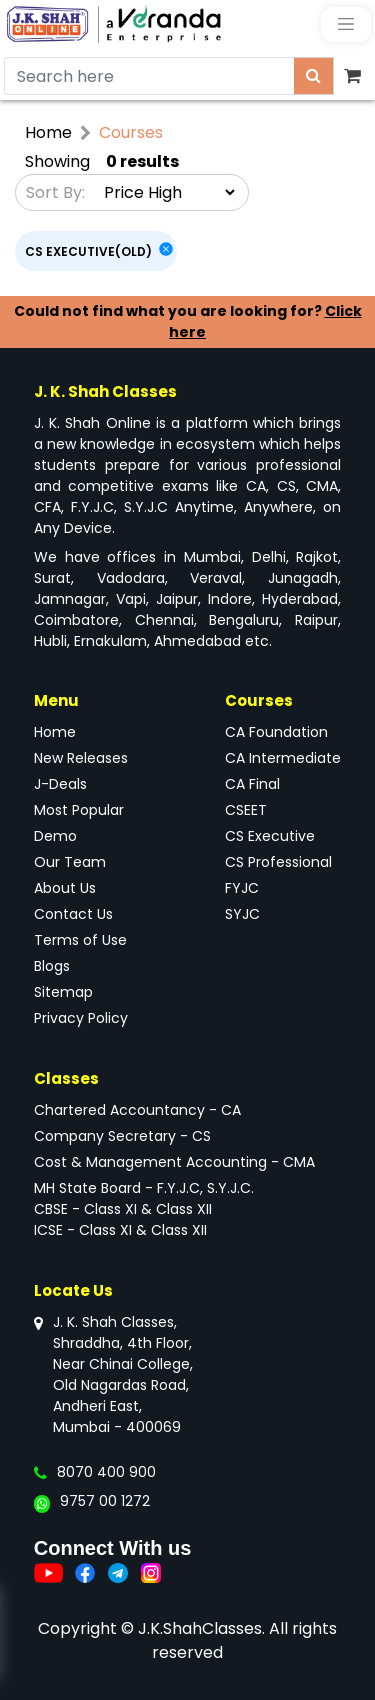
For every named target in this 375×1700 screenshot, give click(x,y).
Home (48, 132)
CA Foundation (276, 732)
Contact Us (73, 914)
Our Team (70, 862)
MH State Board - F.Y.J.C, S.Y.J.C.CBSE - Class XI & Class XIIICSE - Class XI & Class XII (144, 1209)
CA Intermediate (283, 758)
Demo (55, 836)
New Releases (81, 758)
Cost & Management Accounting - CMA (174, 1162)
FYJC (242, 888)
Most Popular (79, 810)
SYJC (242, 914)
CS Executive (270, 836)
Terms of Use (80, 940)
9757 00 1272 (105, 1501)
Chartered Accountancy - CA (137, 1110)
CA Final (252, 784)
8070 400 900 (106, 1472)
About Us (65, 888)
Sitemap (63, 992)
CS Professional (278, 862)
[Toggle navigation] (346, 24)
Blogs (52, 966)
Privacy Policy (81, 1018)
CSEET (246, 810)
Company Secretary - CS (122, 1136)
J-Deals (60, 784)
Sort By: (55, 192)
